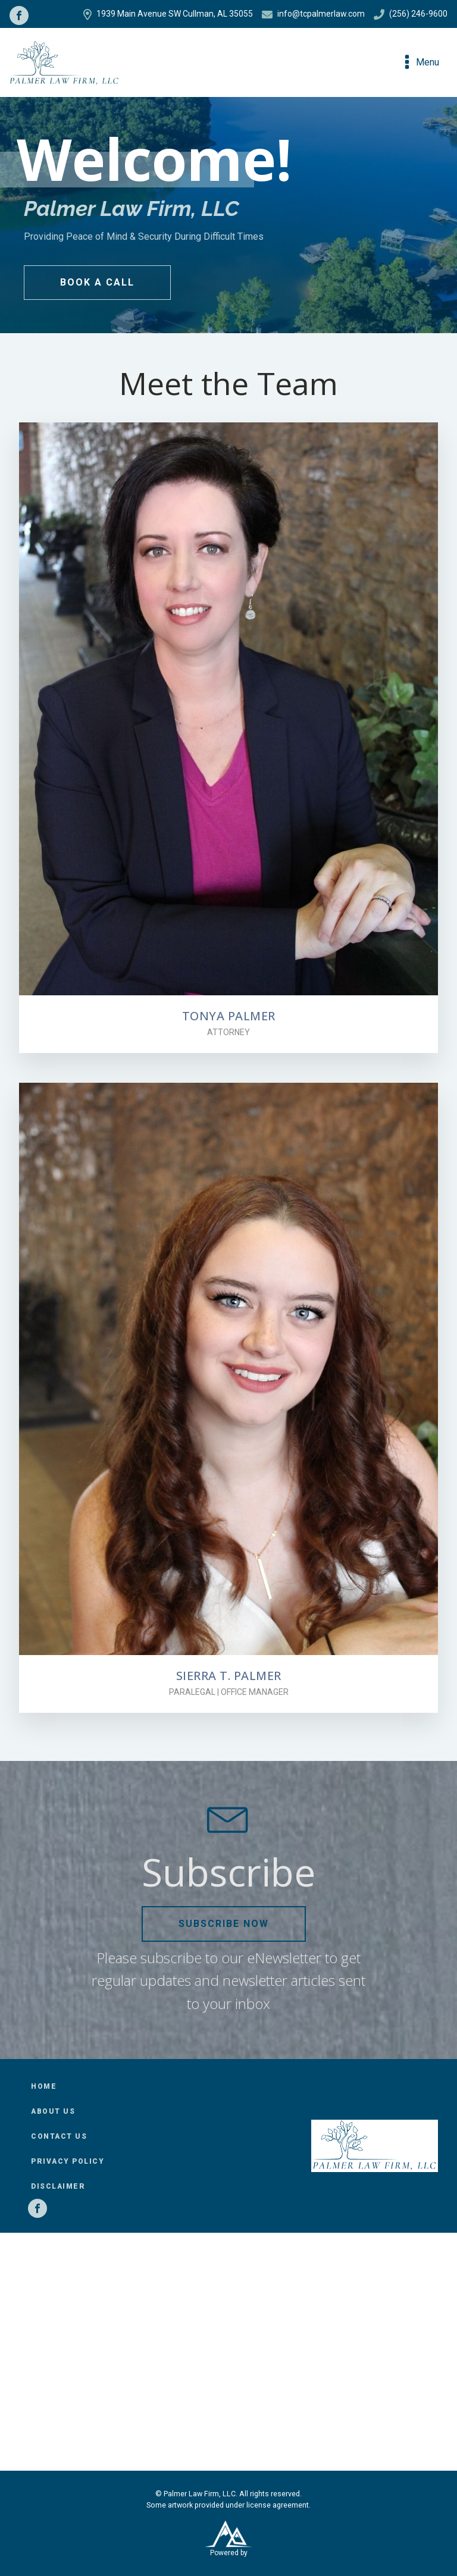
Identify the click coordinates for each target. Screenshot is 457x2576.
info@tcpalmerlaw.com (313, 14)
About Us (53, 2111)
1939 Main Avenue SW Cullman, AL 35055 (168, 14)
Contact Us (59, 2136)
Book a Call (97, 282)
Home (44, 2086)
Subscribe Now (224, 1923)
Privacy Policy (67, 2161)
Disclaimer (58, 2186)
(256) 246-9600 (410, 14)
